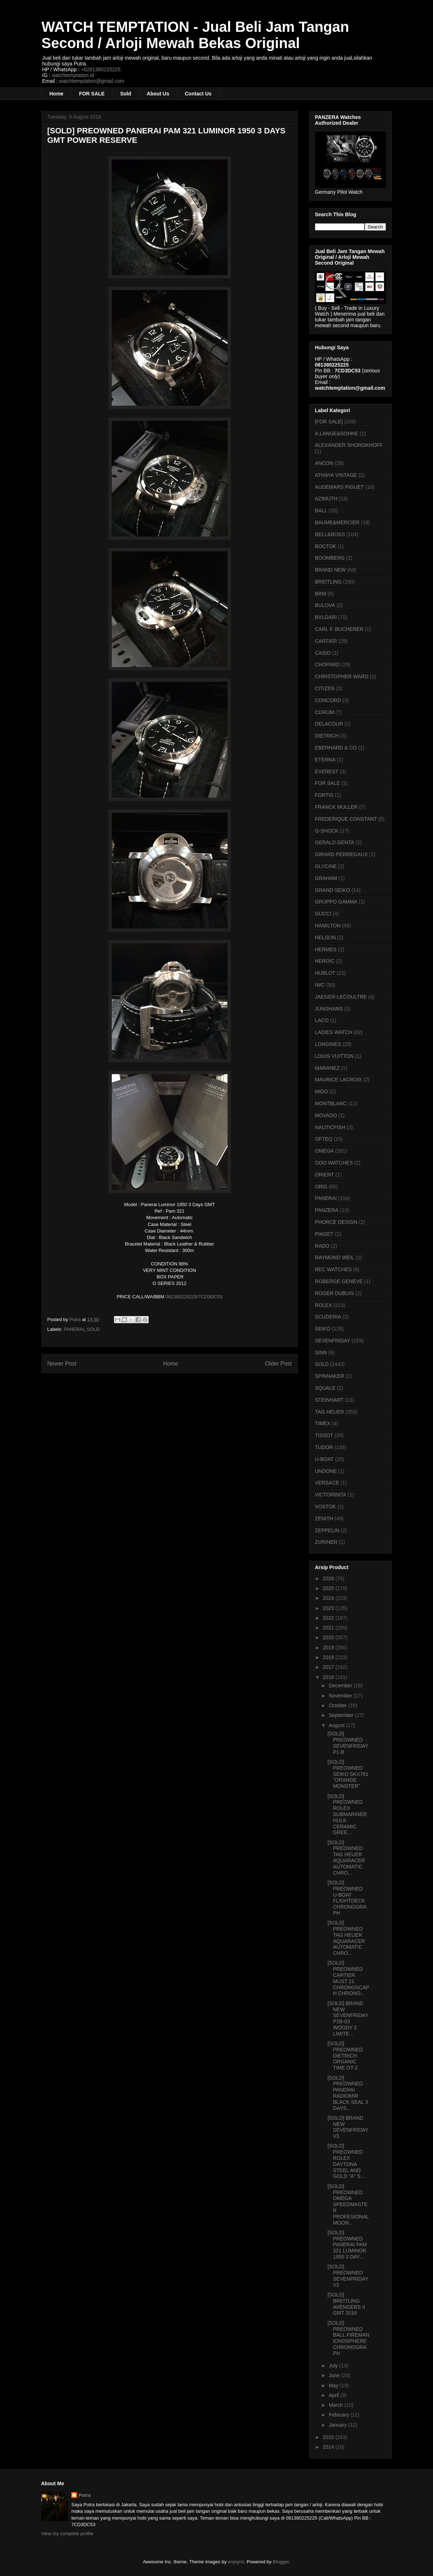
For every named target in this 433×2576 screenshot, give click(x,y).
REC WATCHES (333, 1269)
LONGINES (328, 1044)
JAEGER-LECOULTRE (341, 997)
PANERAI (74, 1329)
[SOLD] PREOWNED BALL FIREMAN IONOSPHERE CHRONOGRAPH (348, 2338)
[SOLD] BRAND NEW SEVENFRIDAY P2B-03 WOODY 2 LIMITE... (347, 2018)
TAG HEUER (329, 1412)
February (340, 2415)
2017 (329, 1667)
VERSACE (327, 1483)
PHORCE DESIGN (336, 1222)
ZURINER (326, 1542)
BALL (321, 510)
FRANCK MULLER (336, 807)
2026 (329, 1578)
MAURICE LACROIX (338, 1079)
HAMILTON (328, 925)
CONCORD (328, 700)
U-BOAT (324, 1459)
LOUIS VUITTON (334, 1056)
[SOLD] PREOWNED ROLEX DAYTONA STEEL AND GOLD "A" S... (346, 2161)
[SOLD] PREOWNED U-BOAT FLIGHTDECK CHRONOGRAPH (346, 1898)
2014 (329, 2447)
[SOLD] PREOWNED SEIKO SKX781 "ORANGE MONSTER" (347, 1774)
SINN (321, 1352)
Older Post (278, 1363)
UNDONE (326, 1471)
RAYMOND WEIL (335, 1257)
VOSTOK (325, 1506)
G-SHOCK (327, 831)
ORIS (321, 1186)
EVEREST (327, 771)
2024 (329, 1598)
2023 (329, 1608)
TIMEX (323, 1423)
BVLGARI (326, 617)
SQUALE (325, 1388)
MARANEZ (327, 1068)
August (337, 1725)
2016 (329, 1677)
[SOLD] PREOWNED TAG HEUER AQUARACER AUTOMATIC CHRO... (346, 1858)
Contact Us (198, 94)
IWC (320, 985)
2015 (329, 2437)
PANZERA (327, 1210)
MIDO (321, 1091)
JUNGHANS (329, 1009)
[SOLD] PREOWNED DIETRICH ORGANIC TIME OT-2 (344, 2056)
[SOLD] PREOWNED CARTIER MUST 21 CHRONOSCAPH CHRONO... (348, 1978)
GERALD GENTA (335, 842)
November (341, 1696)
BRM (320, 594)
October (338, 1705)
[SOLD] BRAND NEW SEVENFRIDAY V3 (347, 2127)
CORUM (324, 712)
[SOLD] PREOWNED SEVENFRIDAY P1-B (347, 1743)
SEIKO (323, 1329)
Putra (84, 2495)
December (341, 1685)
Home (57, 94)
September (342, 1715)
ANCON (324, 463)
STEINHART (329, 1400)
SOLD (92, 1329)
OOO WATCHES (334, 1163)
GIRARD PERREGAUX (341, 854)
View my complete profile (67, 2533)
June (335, 2375)
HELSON (325, 937)
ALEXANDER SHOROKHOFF (349, 445)
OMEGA (324, 1151)
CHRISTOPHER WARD (342, 676)
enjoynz (236, 2561)
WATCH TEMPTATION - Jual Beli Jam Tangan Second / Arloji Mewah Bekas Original (195, 35)
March (336, 2405)
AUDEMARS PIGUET (339, 487)
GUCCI (323, 914)
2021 (329, 1628)
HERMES (326, 949)
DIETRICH (327, 736)
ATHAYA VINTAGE (336, 475)
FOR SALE (92, 94)
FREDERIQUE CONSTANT (346, 819)
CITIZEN (325, 688)
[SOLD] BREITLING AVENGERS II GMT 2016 (346, 2304)
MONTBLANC (331, 1103)
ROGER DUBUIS (334, 1293)
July (334, 2365)
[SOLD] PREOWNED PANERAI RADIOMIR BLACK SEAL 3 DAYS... (347, 2093)
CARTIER (326, 641)
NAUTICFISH (330, 1127)
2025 (329, 1588)
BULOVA (325, 605)
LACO (322, 1020)
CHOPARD (327, 664)
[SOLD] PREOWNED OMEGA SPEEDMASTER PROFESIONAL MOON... (348, 2204)
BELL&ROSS (330, 534)
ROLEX (323, 1305)
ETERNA (325, 759)
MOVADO (326, 1115)
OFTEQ (323, 1139)
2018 (329, 1657)
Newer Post (62, 1363)
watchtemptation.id (73, 75)
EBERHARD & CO (336, 748)
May (334, 2385)
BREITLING (328, 582)
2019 (329, 1647)
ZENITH (324, 1518)
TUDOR (324, 1447)
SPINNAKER (329, 1376)
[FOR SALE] (329, 421)
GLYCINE (326, 866)
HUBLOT (325, 973)
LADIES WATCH (333, 1032)
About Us (158, 94)
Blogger (281, 2561)
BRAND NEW (330, 570)
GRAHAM (326, 878)
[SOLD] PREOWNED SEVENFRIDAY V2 (347, 2275)
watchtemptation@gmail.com (91, 81)
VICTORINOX (331, 1495)
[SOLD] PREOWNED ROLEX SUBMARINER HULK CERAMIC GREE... (346, 1814)
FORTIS (324, 795)
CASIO (323, 653)
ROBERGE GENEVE (339, 1281)
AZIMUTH (326, 498)
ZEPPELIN (327, 1530)
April (334, 2395)
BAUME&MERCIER (337, 522)
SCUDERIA (328, 1317)
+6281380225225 (100, 69)
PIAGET (324, 1234)
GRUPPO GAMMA (336, 902)
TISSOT (324, 1435)
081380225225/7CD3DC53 (194, 1296)
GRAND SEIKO (332, 890)
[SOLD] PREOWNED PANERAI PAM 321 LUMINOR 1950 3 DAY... (347, 2245)
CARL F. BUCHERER (339, 629)
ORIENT (324, 1175)
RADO (322, 1246)
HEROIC (325, 961)
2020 (329, 1637)
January (338, 2425)
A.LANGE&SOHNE (336, 433)
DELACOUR (329, 724)
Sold (125, 94)
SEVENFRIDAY (333, 1340)
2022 (329, 1618)
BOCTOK (325, 546)
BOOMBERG (330, 558)
